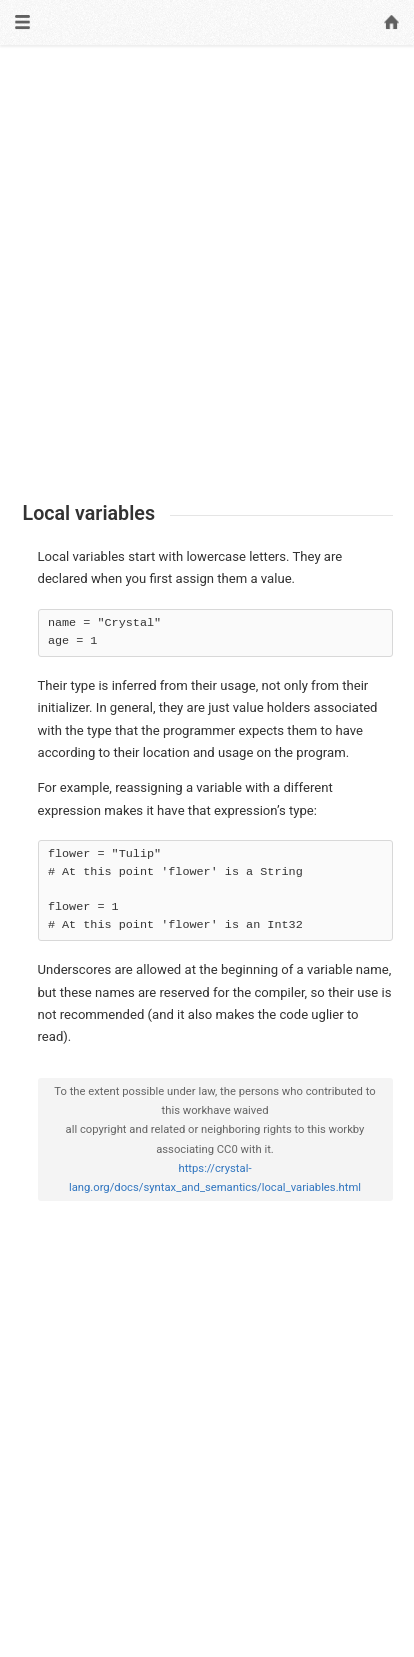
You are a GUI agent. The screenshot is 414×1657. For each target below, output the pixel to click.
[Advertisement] (207, 274)
